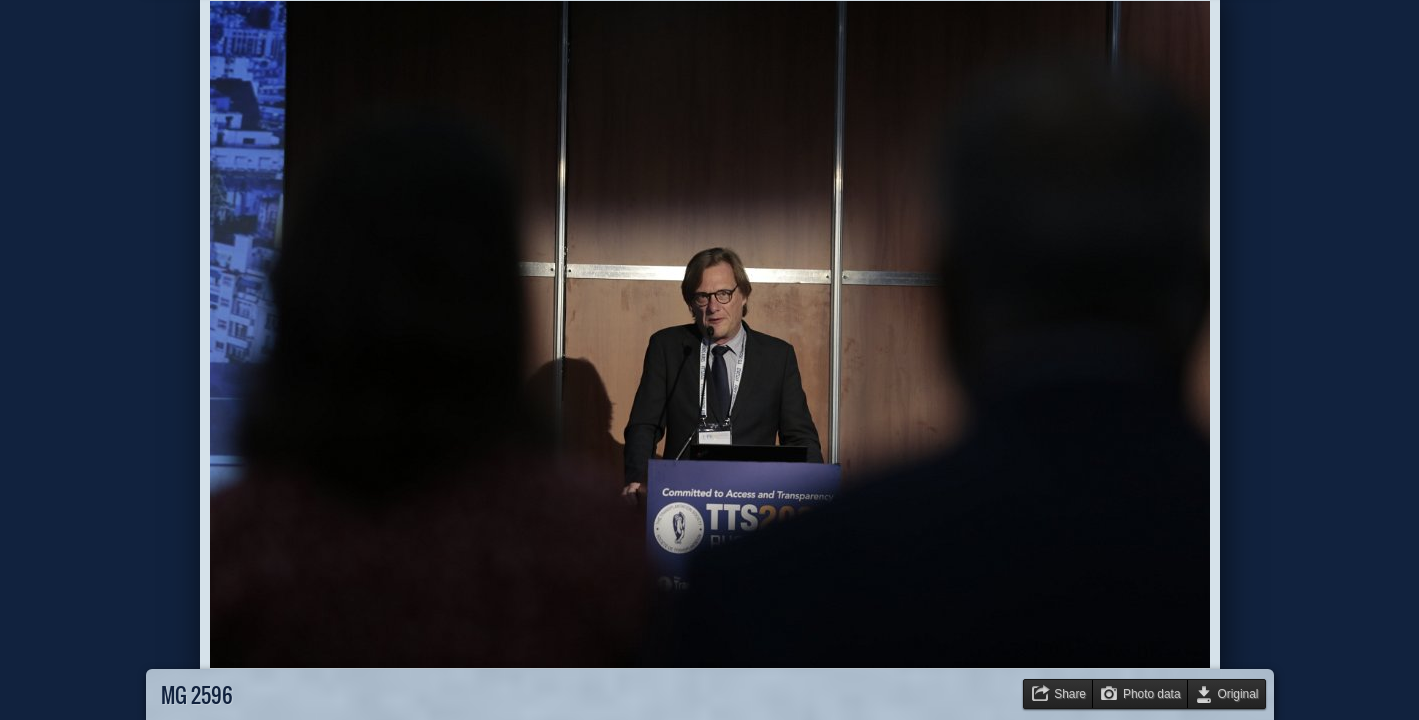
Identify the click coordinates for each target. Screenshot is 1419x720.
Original (1238, 694)
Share (1070, 694)
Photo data (1152, 694)
